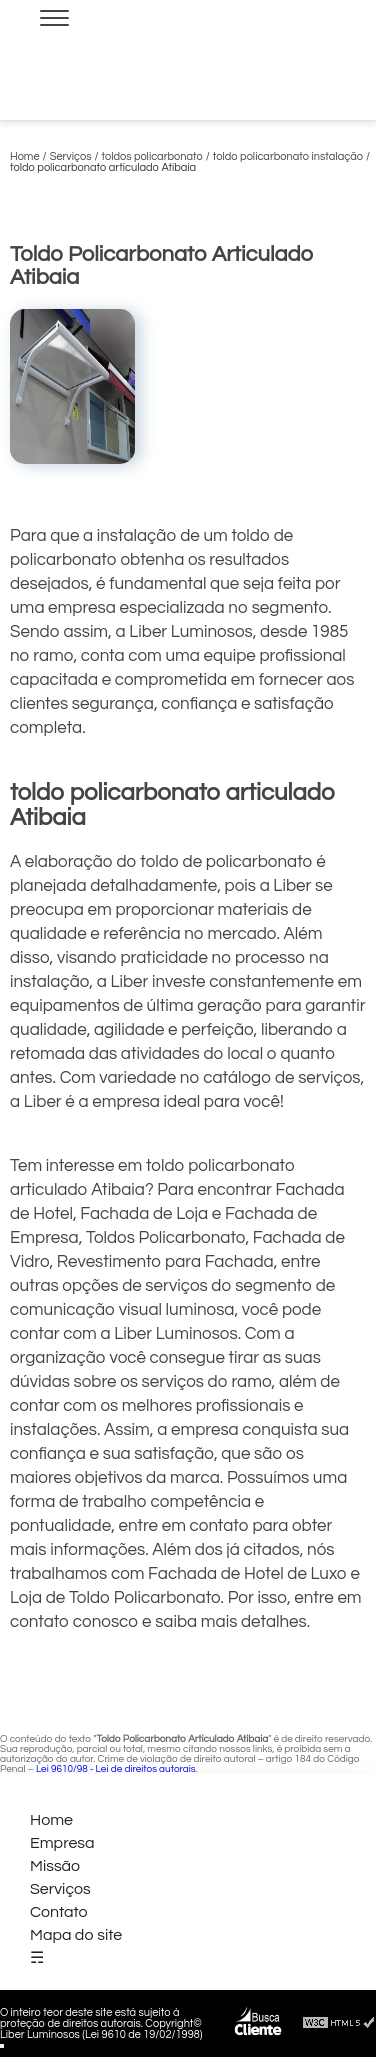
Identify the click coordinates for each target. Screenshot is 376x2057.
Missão (55, 1866)
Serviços (60, 1889)
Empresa (62, 1843)
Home (51, 1820)
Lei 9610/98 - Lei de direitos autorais (116, 1769)
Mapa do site (76, 1935)
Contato (59, 1912)
